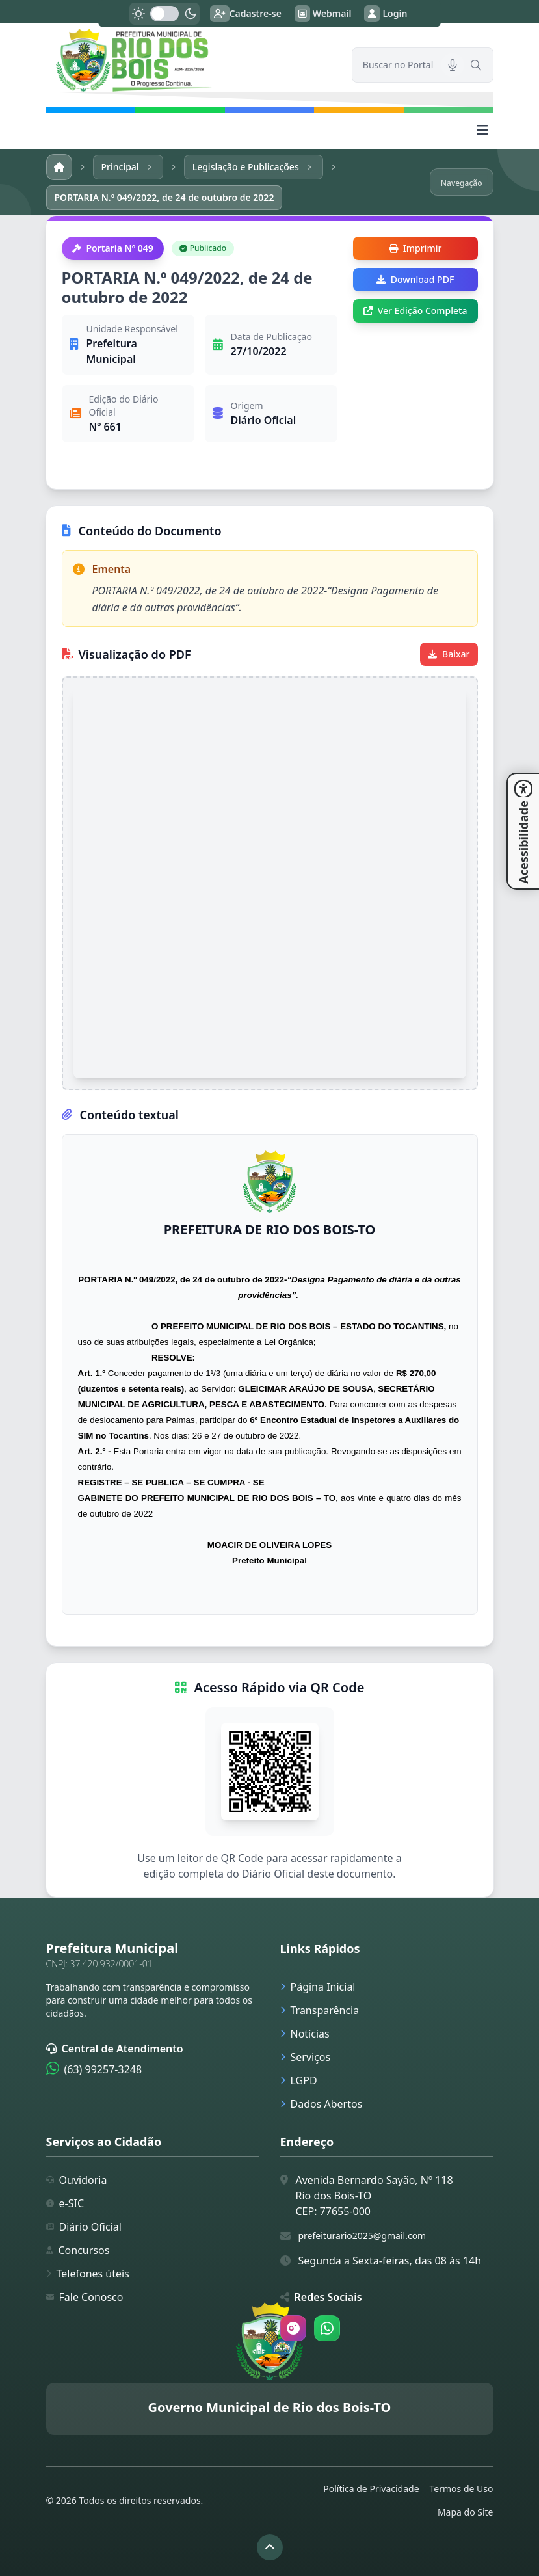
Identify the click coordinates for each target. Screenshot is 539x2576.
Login (385, 13)
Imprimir (415, 248)
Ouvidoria (76, 2180)
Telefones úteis (87, 2273)
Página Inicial (318, 1987)
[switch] (164, 13)
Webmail (323, 13)
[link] (191, 60)
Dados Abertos (321, 2104)
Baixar (448, 654)
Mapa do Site (465, 2512)
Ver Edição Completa (415, 310)
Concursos (78, 2250)
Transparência (320, 2010)
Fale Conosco (85, 2297)
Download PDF (415, 279)
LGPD (298, 2080)
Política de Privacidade (371, 2488)
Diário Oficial (84, 2227)
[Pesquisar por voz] (452, 65)
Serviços (305, 2057)
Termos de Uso (461, 2488)
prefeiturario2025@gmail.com (362, 2235)
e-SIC (65, 2203)
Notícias (305, 2033)
